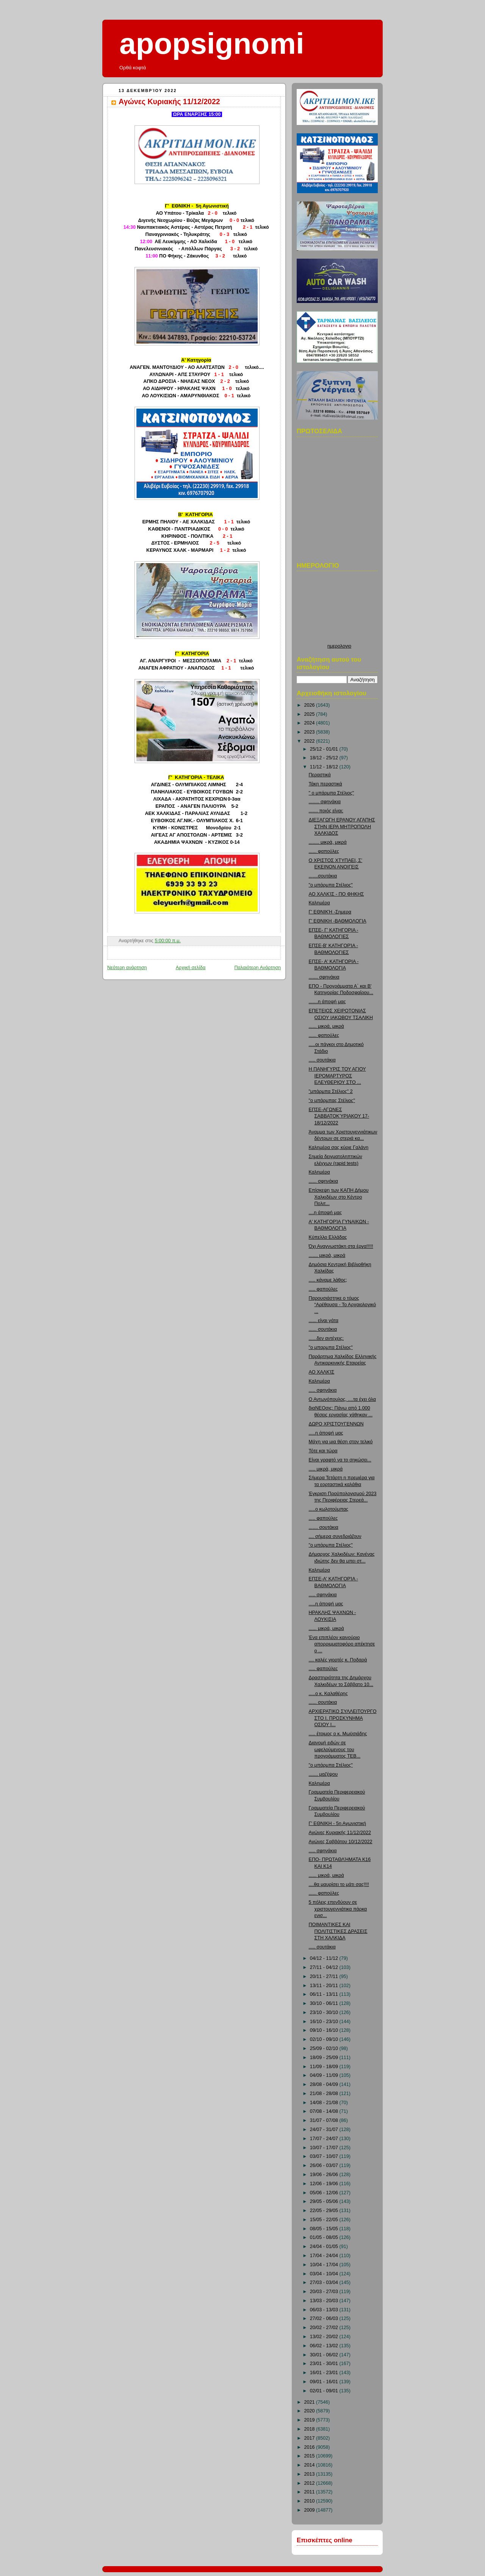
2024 (310, 723)
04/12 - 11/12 (325, 1958)
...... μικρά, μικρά (326, 1026)
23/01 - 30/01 (325, 2363)
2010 (310, 2501)
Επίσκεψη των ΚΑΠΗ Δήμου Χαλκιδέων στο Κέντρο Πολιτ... (339, 1197)
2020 (310, 2411)
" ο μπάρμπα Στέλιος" (331, 793)
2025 (310, 714)
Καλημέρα (319, 903)
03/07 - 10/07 (325, 2156)
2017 (310, 2438)
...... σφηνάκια (323, 1181)
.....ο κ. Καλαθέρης (328, 1693)
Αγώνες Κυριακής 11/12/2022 (169, 101)
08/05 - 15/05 (325, 2228)
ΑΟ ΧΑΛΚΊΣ (322, 1372)
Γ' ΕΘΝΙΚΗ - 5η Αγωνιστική (337, 1823)
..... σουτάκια (322, 1060)
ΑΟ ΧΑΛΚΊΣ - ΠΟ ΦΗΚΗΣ (336, 894)
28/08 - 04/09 (325, 2084)
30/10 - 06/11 (325, 2003)
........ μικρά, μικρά (328, 842)
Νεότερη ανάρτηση (127, 967)
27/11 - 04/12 (325, 1967)
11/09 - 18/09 (325, 2066)
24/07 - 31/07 (325, 2129)
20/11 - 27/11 (325, 1976)
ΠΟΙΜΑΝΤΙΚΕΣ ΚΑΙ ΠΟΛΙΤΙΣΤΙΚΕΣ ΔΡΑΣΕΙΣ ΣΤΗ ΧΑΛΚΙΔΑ (338, 1931)
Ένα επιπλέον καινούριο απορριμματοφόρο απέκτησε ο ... (342, 1644)
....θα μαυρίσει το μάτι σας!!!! (339, 1884)
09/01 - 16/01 (325, 2381)
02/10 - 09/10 (325, 2039)
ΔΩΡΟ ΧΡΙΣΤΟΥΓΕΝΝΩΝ (336, 1424)
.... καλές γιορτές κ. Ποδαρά (338, 1660)
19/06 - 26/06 (325, 2174)
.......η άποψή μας (327, 1001)
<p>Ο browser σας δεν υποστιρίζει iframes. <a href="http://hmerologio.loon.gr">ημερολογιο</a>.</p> (339, 609)
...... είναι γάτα (324, 1320)
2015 (310, 2456)
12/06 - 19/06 (325, 2183)
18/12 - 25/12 (325, 757)
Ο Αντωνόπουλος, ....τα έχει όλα (342, 1399)
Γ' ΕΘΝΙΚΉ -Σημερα (330, 912)
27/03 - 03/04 (325, 2282)
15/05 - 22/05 (325, 2219)
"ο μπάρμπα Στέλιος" (331, 885)
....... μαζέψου (323, 1774)
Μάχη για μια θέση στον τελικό (341, 1441)
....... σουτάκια (323, 1527)
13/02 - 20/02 (325, 2336)
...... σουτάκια (323, 1329)
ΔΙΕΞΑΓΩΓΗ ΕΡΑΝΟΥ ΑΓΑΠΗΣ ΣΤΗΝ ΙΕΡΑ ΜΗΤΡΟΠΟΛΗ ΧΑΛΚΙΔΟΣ (342, 826)
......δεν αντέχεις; (326, 1338)
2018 (310, 2429)
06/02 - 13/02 (325, 2345)
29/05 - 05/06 (325, 2201)
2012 (310, 2483)
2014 (310, 2465)
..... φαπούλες (323, 1289)
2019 (310, 2420)
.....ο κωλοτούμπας (329, 1509)
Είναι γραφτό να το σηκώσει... (340, 1460)
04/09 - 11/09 (325, 2075)
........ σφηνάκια (325, 801)
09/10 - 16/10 (325, 2030)
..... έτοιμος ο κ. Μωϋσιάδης (338, 1733)
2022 (310, 741)
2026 (310, 705)
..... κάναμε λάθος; (328, 1280)
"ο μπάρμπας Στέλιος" (332, 1100)
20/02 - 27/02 (325, 2327)
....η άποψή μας (325, 1212)
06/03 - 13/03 (325, 2309)
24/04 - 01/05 (325, 2246)
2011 (310, 2492)
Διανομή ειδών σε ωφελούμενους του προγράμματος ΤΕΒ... (335, 1749)
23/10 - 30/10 (325, 2012)
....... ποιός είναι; (326, 810)
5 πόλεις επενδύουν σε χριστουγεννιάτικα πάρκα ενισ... (338, 1909)
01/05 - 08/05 (325, 2237)
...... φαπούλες (324, 851)
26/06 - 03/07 (325, 2165)
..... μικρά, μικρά (326, 1469)
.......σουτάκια (323, 876)
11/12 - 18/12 (325, 767)
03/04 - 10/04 (325, 2273)
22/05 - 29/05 (325, 2210)
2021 (310, 2402)
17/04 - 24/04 (325, 2255)
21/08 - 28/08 (325, 2093)
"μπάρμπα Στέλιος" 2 (331, 1091)
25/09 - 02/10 (325, 2048)
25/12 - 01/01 (325, 749)
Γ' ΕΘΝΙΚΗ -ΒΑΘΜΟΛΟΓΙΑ (337, 921)
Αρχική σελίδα (191, 967)
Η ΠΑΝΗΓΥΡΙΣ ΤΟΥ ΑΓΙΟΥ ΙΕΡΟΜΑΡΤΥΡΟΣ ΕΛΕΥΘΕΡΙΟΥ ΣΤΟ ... (337, 1075)
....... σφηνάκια (324, 977)
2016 (310, 2447)
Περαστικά (320, 774)
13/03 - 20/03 (325, 2300)
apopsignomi (211, 43)
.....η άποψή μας (326, 1433)
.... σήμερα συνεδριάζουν (335, 1536)
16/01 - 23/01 (325, 2372)
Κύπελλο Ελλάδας (328, 1237)
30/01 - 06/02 (325, 2354)
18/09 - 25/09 (325, 2057)
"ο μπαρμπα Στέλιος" (331, 1347)
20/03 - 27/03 (325, 2291)
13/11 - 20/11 (325, 1985)
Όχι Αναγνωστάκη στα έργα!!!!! (341, 1246)
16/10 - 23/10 (325, 2021)
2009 (310, 2510)
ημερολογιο (339, 646)
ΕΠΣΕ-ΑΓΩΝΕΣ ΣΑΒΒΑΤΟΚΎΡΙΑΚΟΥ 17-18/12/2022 (339, 1116)
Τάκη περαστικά (325, 784)
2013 (310, 2474)
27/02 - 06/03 (325, 2318)
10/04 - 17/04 (325, 2264)
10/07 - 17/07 (325, 2147)
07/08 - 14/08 (325, 2111)
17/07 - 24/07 (325, 2138)
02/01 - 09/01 (325, 2390)
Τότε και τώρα (323, 1450)
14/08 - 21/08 (325, 2102)
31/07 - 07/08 (325, 2120)
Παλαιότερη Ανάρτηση (257, 967)
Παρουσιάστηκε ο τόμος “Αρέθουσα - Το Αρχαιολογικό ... (342, 1305)
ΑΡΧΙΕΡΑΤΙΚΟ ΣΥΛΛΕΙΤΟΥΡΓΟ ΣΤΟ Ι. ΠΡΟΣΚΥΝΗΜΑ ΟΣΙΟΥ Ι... (343, 1718)
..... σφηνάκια (323, 1390)
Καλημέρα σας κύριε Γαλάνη (339, 1147)
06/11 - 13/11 (325, 1994)
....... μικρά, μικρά (327, 1255)
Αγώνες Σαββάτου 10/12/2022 (340, 1841)
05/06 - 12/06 (325, 2192)
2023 (310, 732)
